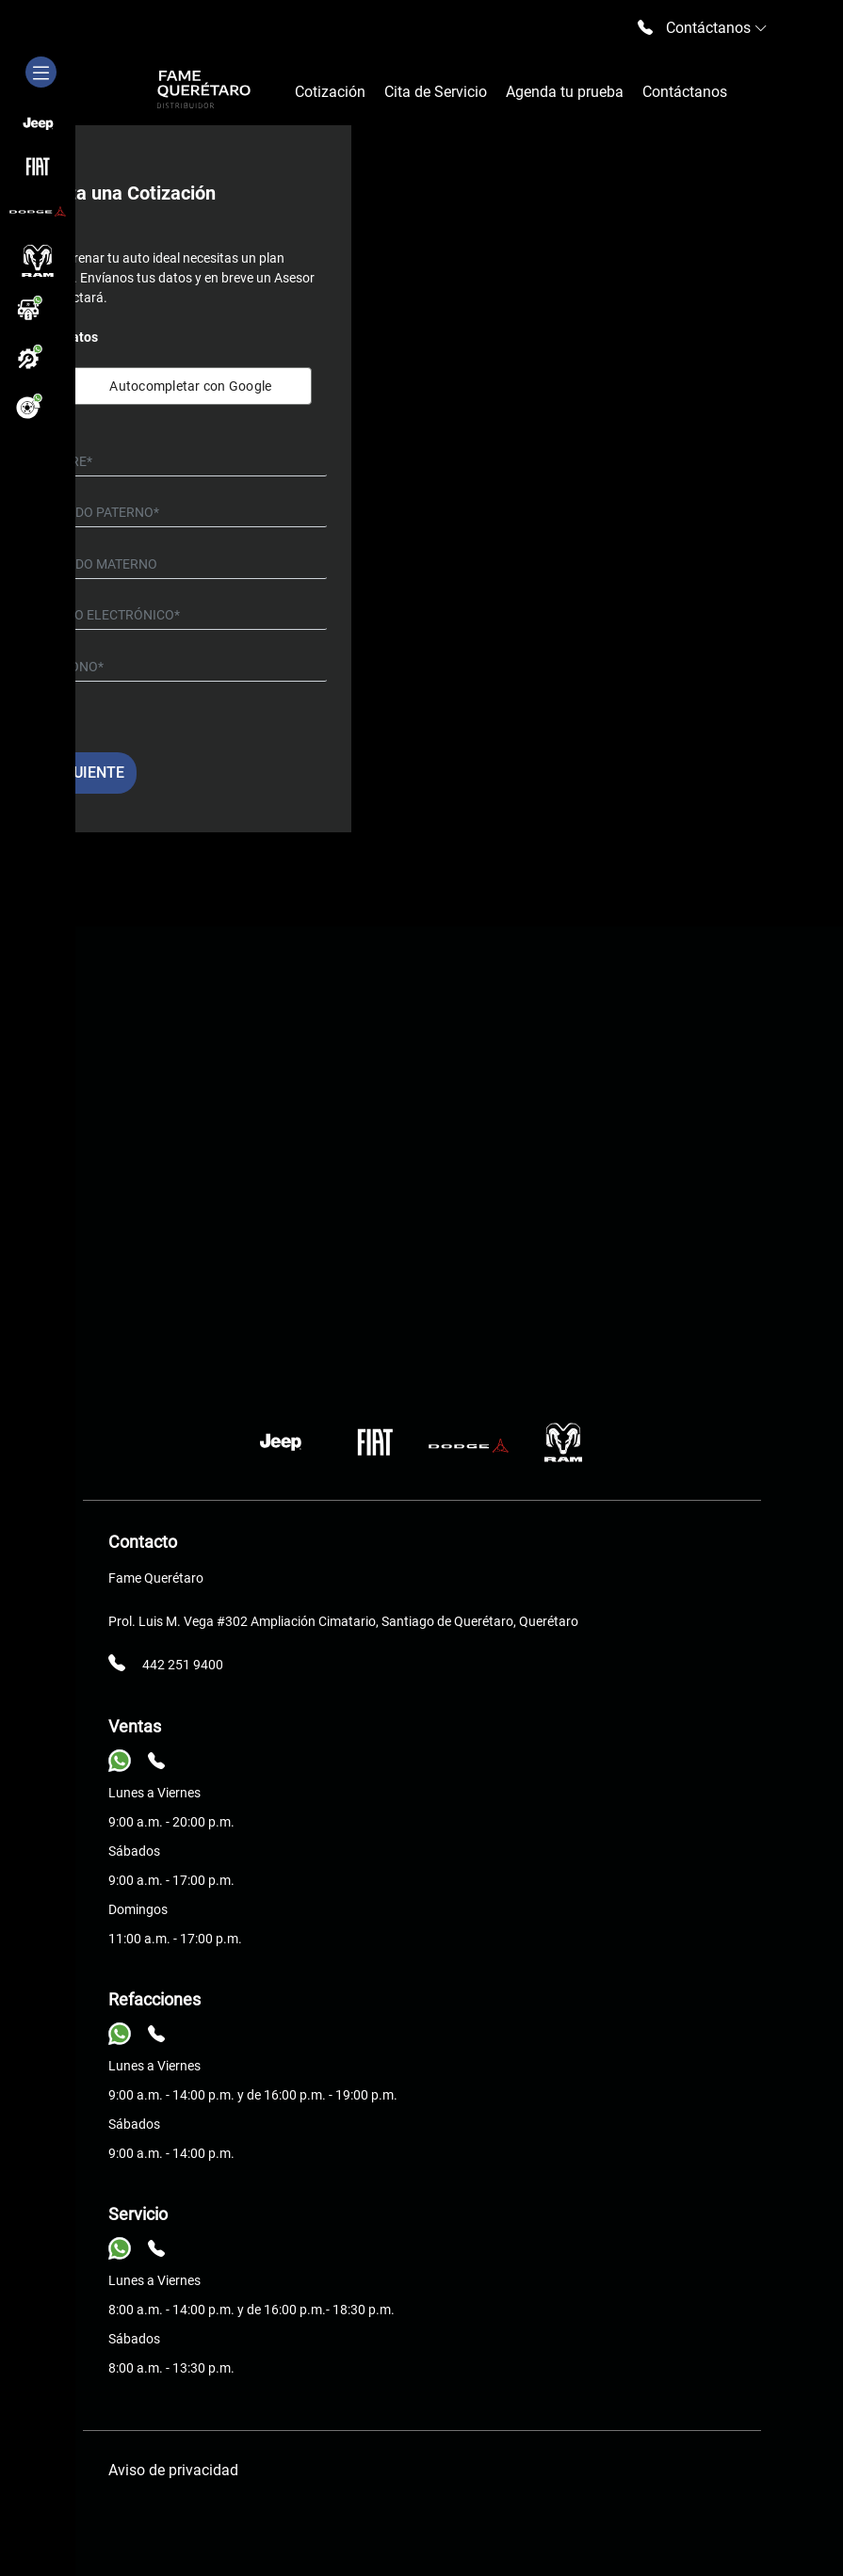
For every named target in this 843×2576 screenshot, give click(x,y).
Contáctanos (684, 92)
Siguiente (86, 772)
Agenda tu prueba (565, 92)
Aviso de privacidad (173, 2470)
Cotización (330, 92)
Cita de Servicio (435, 92)
